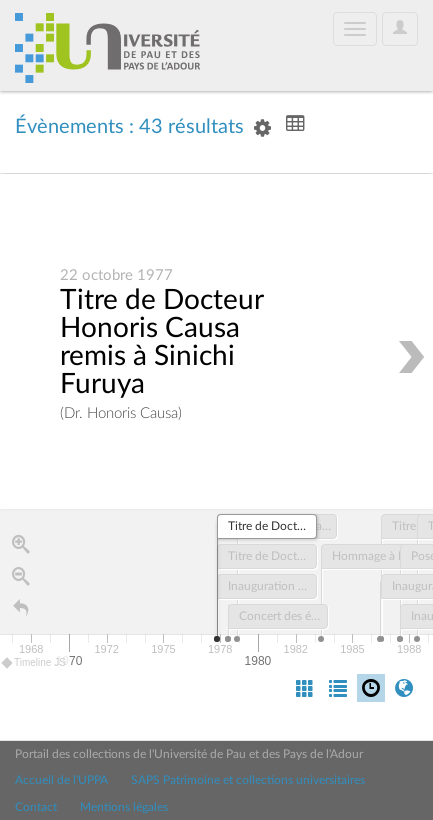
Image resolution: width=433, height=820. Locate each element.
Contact (36, 807)
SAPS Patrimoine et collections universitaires (248, 780)
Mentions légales (124, 807)
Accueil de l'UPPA (61, 780)
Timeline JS (34, 663)
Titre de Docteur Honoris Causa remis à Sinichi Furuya (161, 343)
